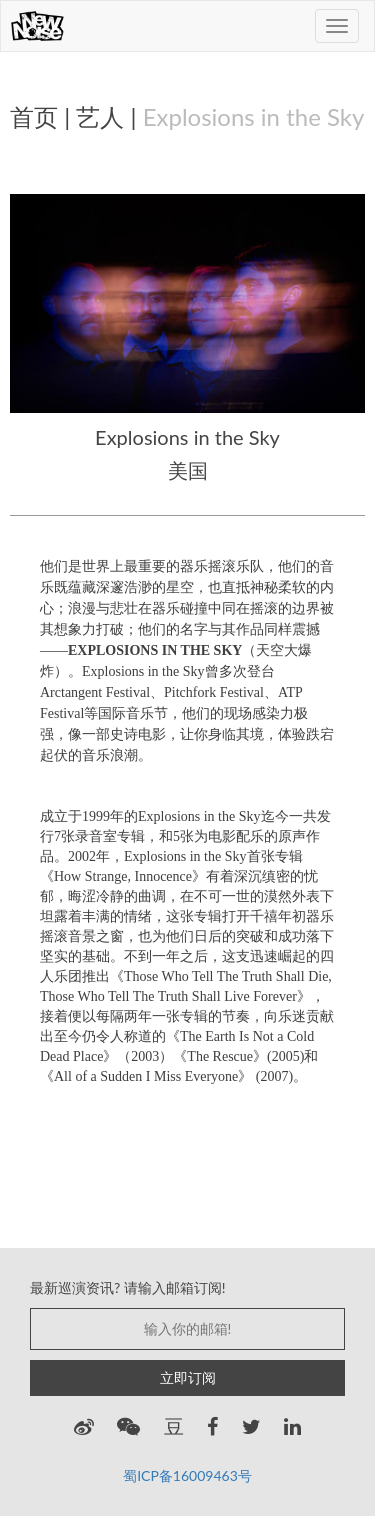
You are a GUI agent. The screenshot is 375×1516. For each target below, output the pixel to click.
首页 (34, 116)
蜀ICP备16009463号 (187, 1475)
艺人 (100, 116)
